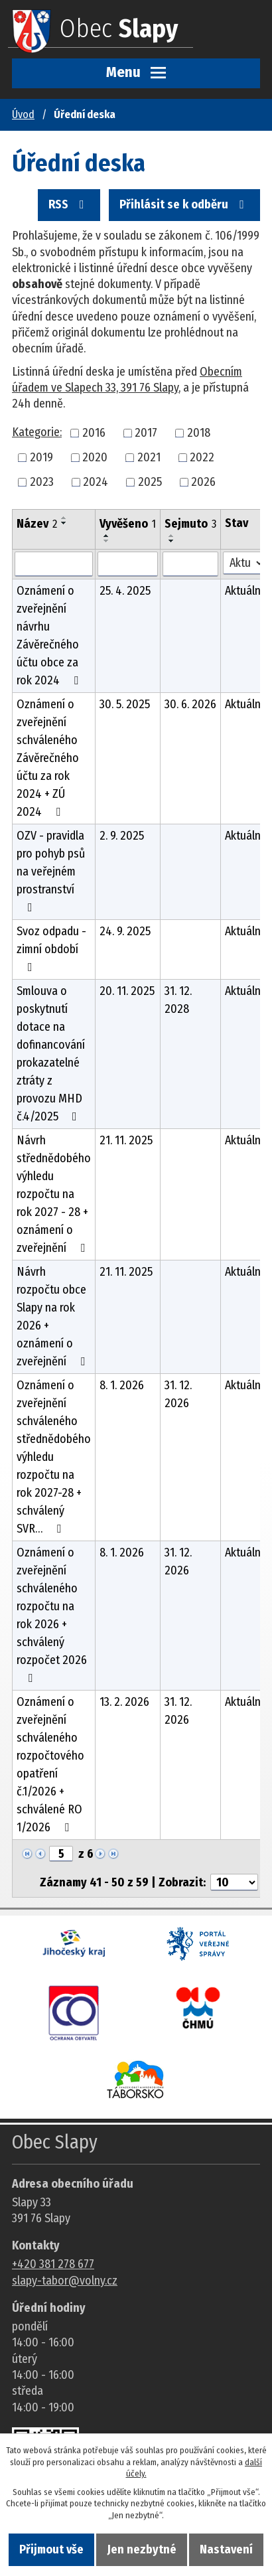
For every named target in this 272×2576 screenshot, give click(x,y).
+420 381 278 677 (53, 2264)
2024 (95, 482)
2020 (94, 457)
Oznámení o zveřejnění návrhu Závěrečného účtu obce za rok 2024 (50, 635)
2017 (146, 432)
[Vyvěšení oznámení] (128, 564)
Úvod (23, 114)
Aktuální (244, 590)
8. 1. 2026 (122, 1385)
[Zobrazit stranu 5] (61, 1854)
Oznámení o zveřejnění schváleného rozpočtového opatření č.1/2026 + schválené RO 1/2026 (50, 1765)
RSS (69, 204)
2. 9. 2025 (122, 835)
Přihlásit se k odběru (184, 204)
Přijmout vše (51, 2549)
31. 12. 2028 (178, 1000)
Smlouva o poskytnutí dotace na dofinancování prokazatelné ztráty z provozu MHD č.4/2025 (51, 1054)
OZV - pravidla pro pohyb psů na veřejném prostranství (51, 870)
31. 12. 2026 (178, 1394)
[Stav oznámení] (244, 563)
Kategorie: (37, 432)
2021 (149, 457)
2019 (41, 457)
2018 (198, 432)
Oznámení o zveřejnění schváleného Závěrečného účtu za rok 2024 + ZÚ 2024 (48, 758)
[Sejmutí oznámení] (190, 564)
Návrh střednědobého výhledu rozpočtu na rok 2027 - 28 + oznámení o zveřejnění (54, 1194)
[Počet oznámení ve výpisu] (234, 1882)
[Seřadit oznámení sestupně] (64, 523)
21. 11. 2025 (126, 1140)
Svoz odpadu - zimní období (51, 948)
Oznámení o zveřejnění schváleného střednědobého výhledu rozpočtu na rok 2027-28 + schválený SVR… (54, 1457)
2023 (42, 482)
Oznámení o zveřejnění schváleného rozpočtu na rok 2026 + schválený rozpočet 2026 (52, 1614)
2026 (203, 482)
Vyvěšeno (128, 523)
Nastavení (226, 2549)
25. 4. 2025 (125, 590)
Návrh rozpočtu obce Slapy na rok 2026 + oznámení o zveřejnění (53, 1316)
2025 (150, 482)
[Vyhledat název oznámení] (54, 564)
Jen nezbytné (141, 2549)
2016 (93, 432)
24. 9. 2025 (125, 931)
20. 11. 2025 (127, 991)
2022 (202, 457)
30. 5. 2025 (125, 704)
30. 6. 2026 (190, 704)
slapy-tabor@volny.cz (64, 2280)
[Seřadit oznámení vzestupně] (64, 517)
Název (37, 523)
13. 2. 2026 (124, 1702)
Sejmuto (190, 523)
